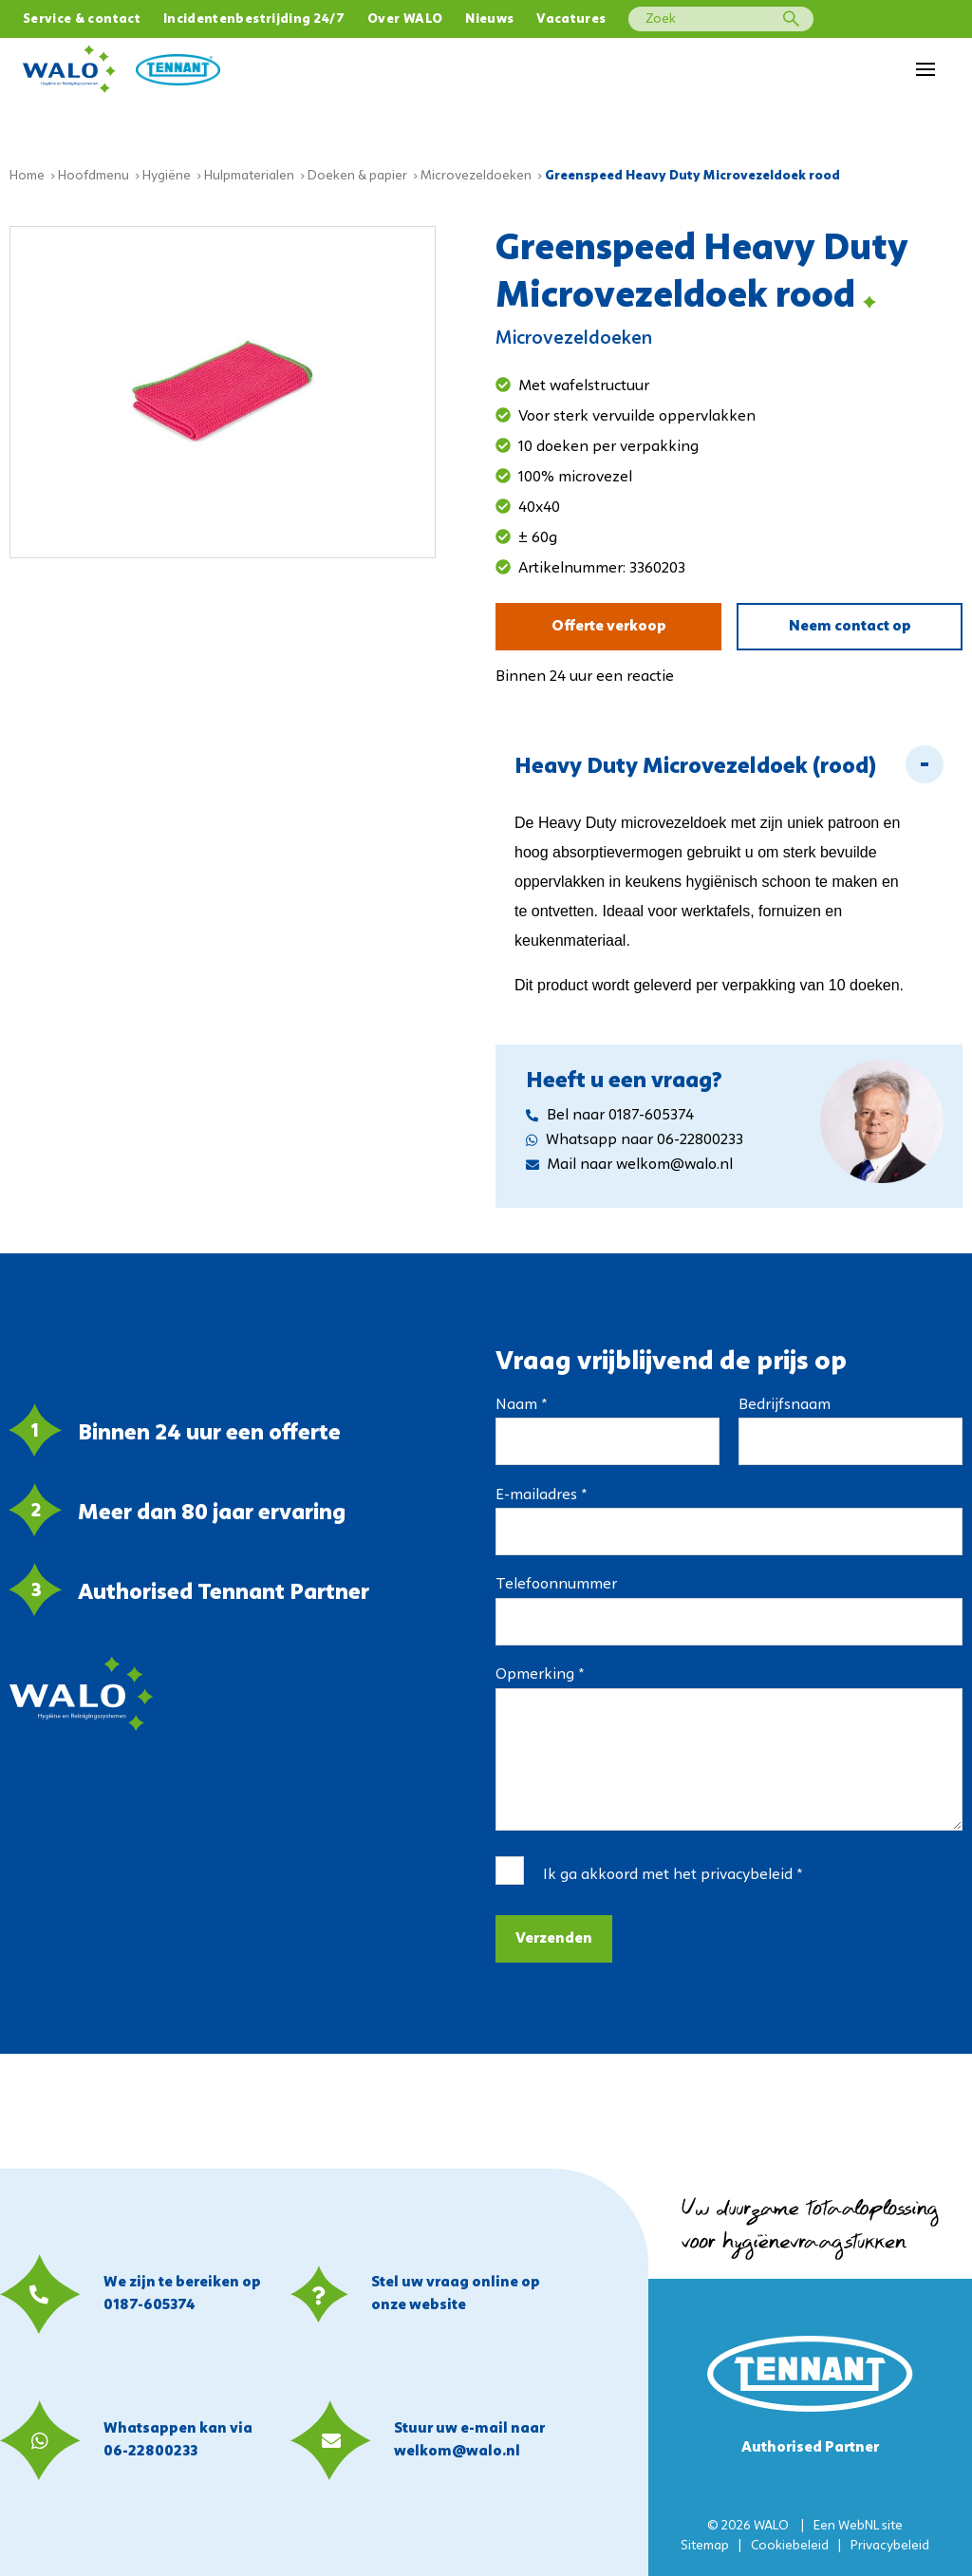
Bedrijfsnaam (784, 1394)
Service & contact (81, 19)
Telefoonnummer (556, 1574)
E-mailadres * (541, 1485)
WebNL (858, 2526)
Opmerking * (539, 1664)
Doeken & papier (357, 166)
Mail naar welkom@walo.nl (629, 1154)
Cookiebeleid (790, 2546)
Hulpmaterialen (249, 166)
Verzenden (553, 1928)
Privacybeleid (889, 2546)
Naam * (521, 1394)
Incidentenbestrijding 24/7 (254, 19)
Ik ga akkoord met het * (672, 1864)
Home (27, 166)
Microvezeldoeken (476, 166)
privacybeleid (747, 1864)
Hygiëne (166, 166)
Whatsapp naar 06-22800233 (634, 1130)
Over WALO (404, 19)
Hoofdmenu (93, 166)
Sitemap (705, 2546)
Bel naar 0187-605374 (610, 1105)
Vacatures (571, 19)
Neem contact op (850, 616)
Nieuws (489, 19)
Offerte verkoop (608, 616)
